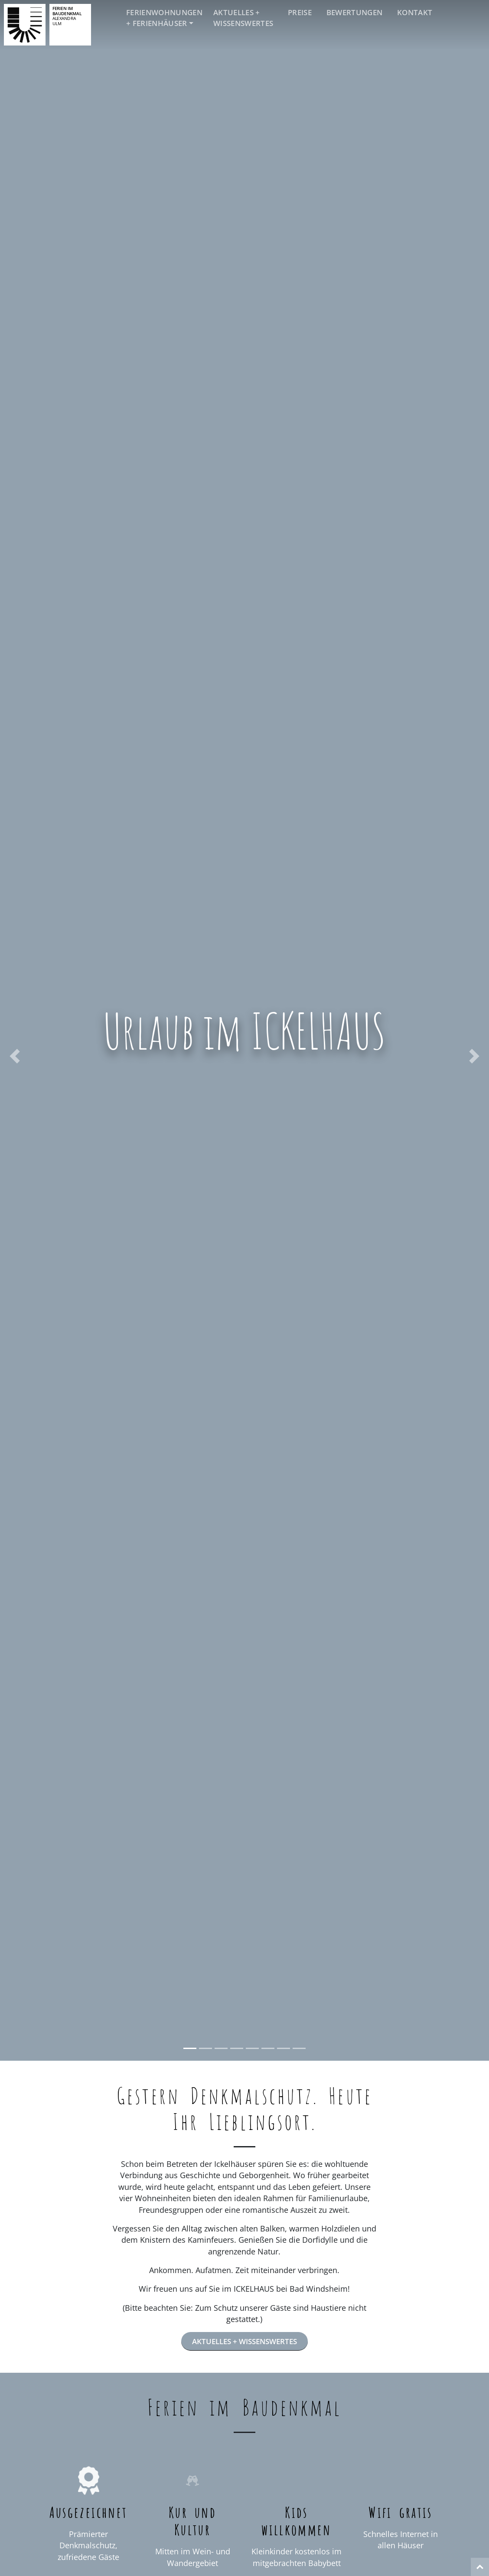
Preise (300, 12)
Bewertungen (354, 12)
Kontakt (414, 12)
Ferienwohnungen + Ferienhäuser (164, 17)
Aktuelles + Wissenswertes (243, 17)
